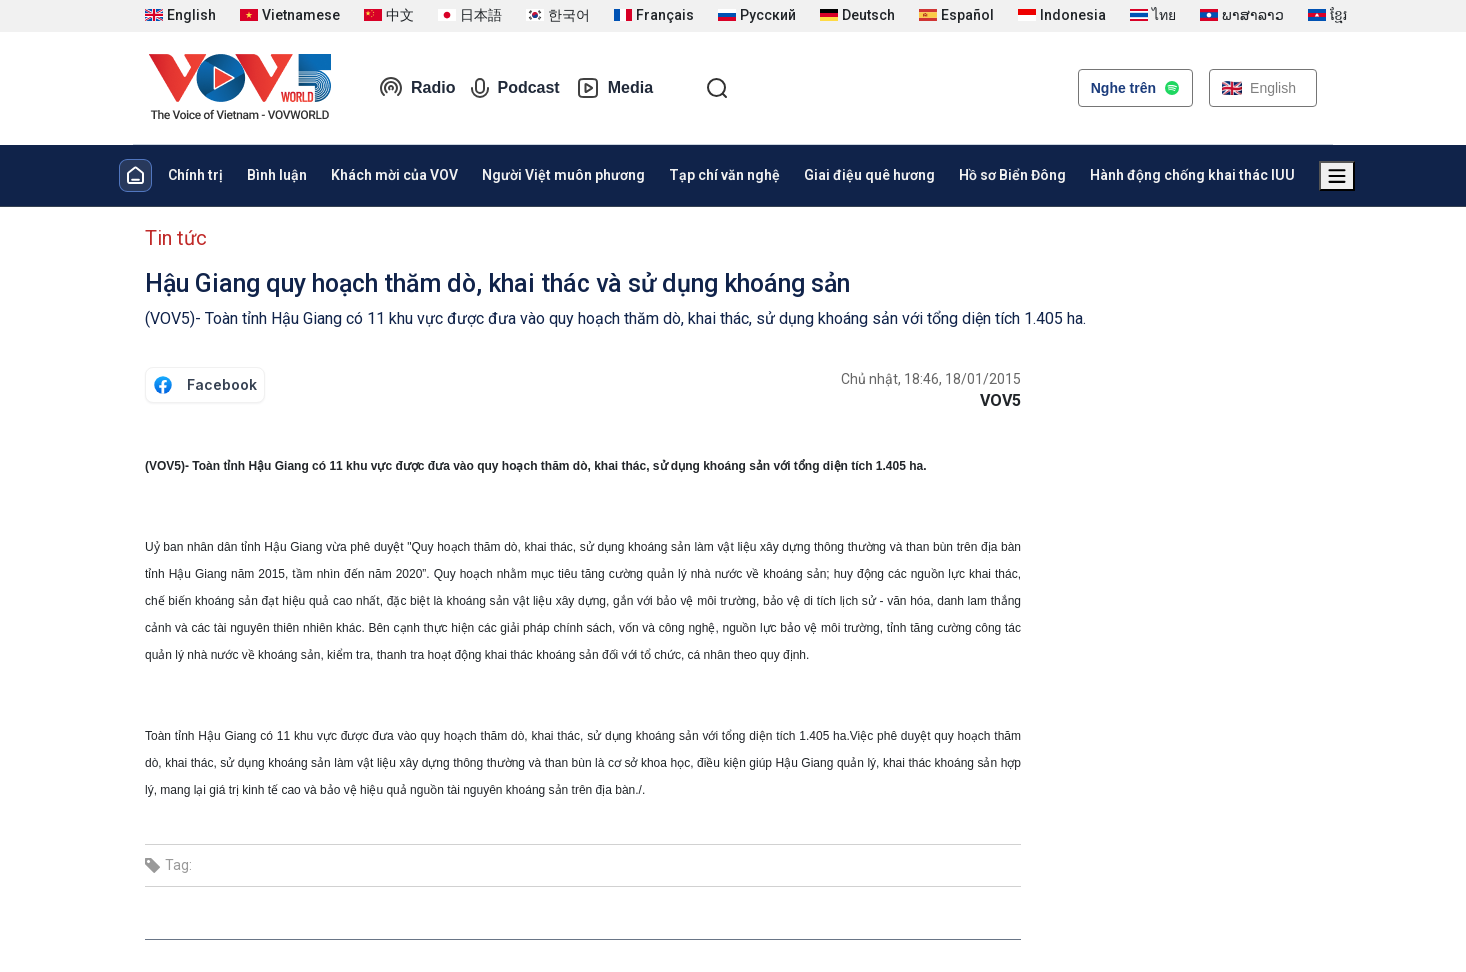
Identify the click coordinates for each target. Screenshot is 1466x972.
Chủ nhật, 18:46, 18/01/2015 (931, 379)
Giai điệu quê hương (869, 175)
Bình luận (277, 175)
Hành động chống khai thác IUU (1192, 175)
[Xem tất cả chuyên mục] (1337, 176)
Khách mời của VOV (394, 175)
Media (614, 88)
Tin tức (176, 238)
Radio (417, 88)
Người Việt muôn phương (563, 175)
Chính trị (195, 175)
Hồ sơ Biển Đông (1012, 175)
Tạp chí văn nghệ (724, 175)
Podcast (515, 88)
